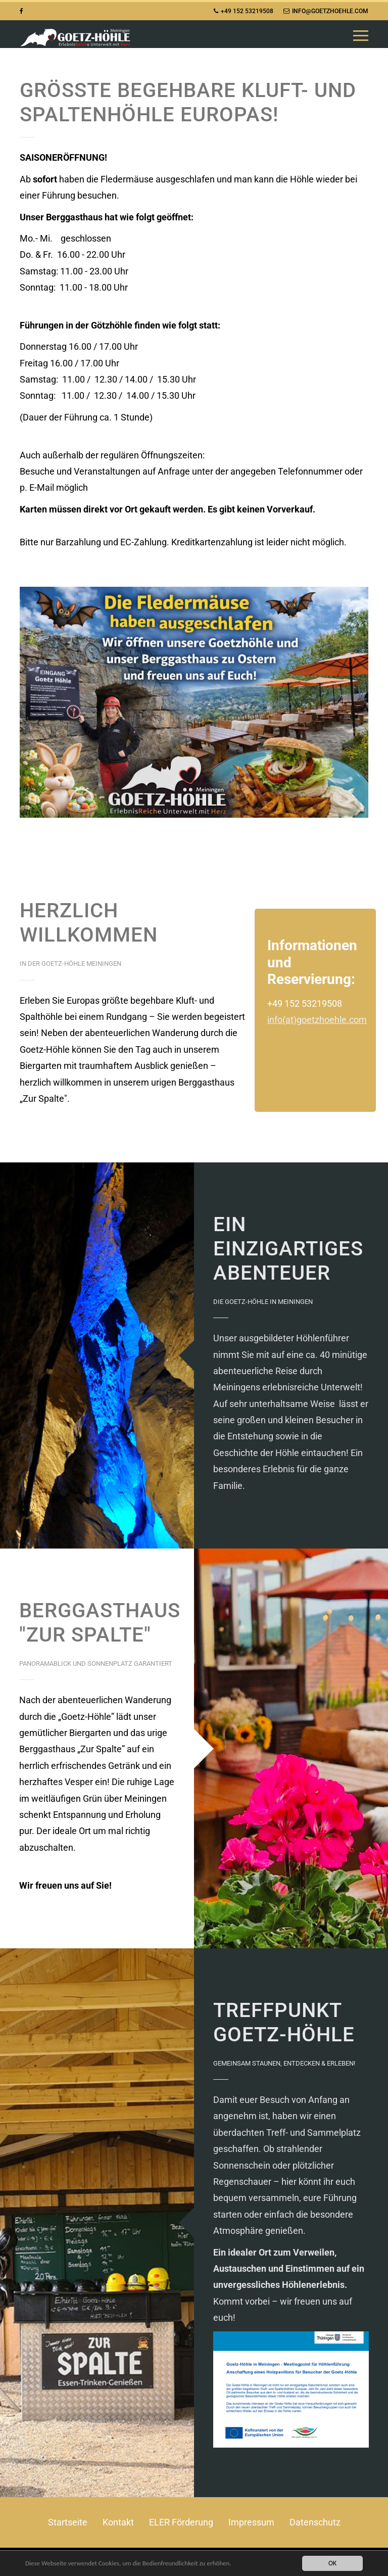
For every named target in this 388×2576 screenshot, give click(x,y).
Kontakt (118, 2522)
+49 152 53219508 (243, 11)
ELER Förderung (181, 2522)
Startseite (67, 2522)
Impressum (251, 2522)
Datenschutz (315, 2522)
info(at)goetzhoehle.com (317, 1019)
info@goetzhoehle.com (325, 11)
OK (332, 2563)
